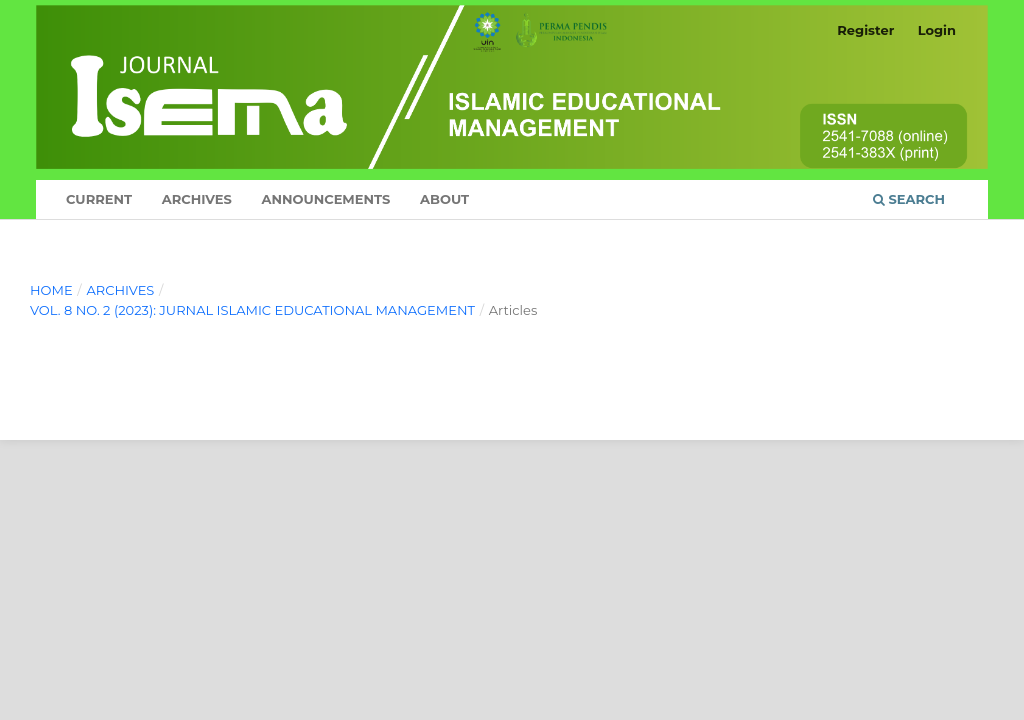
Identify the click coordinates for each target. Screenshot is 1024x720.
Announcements (325, 199)
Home (51, 290)
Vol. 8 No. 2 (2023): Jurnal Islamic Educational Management (252, 310)
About (444, 199)
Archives (197, 199)
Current (99, 199)
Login (937, 30)
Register (865, 30)
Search (909, 199)
